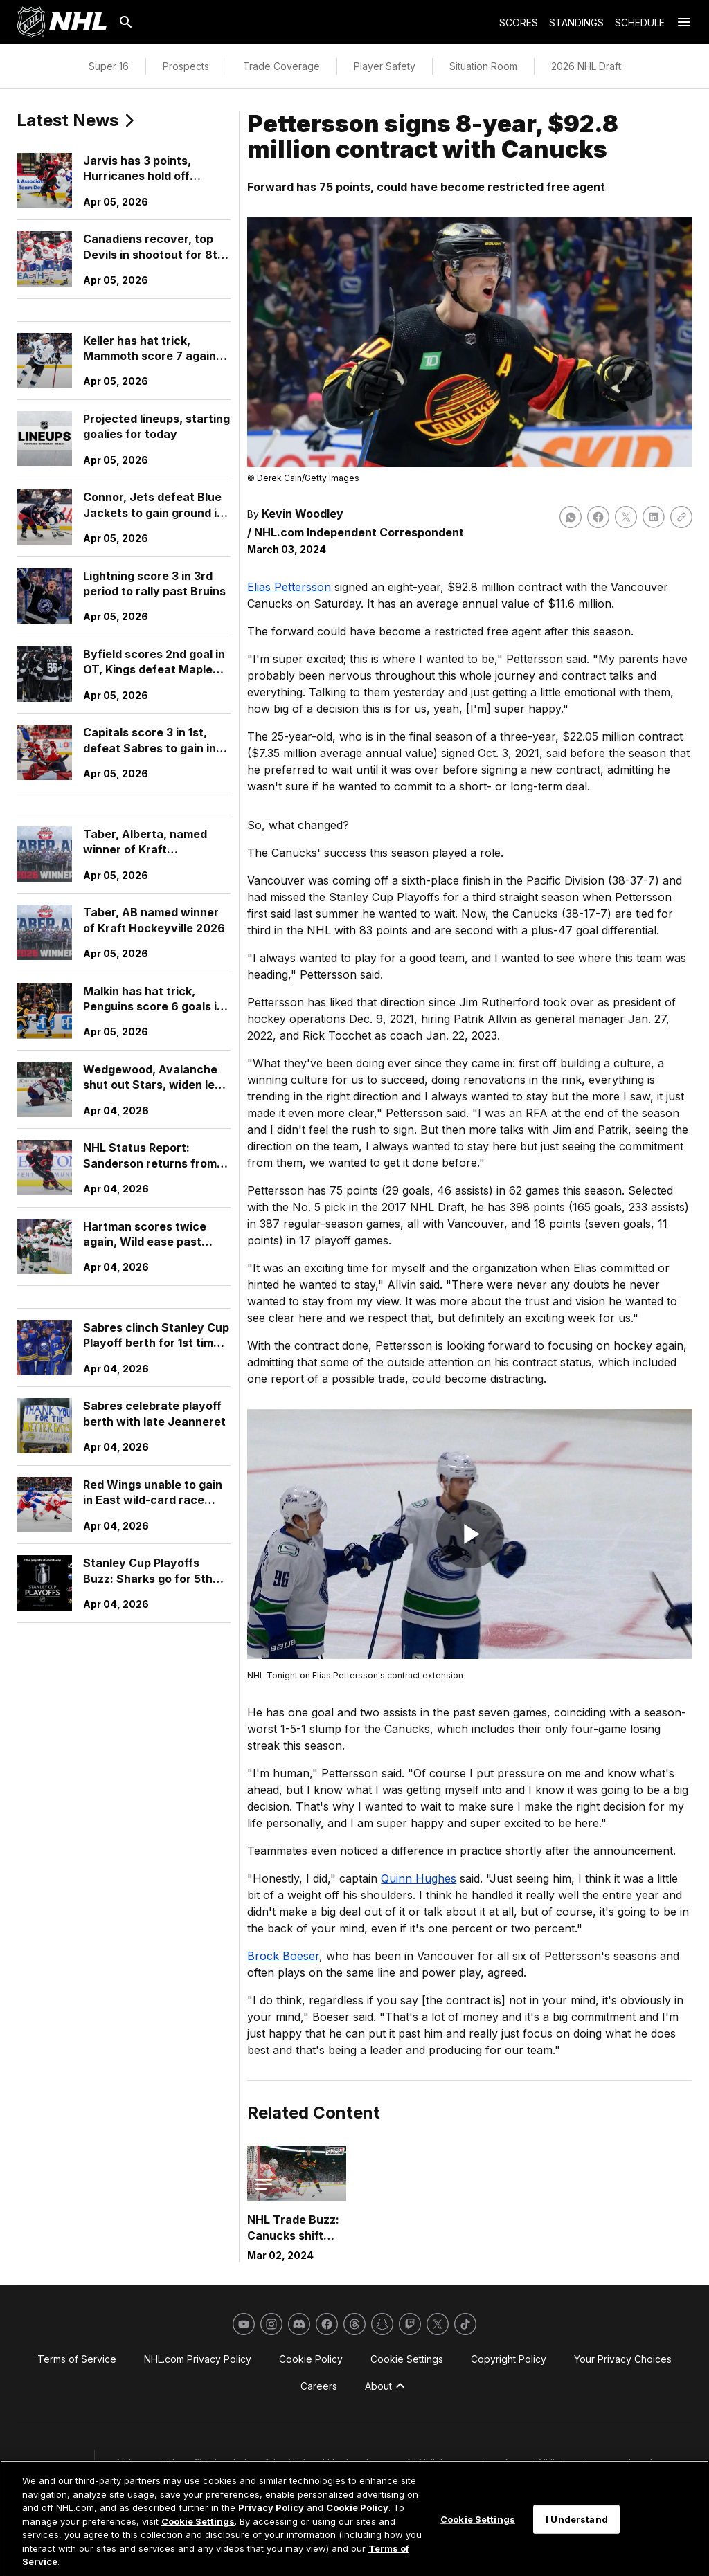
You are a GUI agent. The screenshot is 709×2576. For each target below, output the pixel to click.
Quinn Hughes (418, 1878)
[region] (354, 2518)
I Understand (577, 2518)
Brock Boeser (283, 1956)
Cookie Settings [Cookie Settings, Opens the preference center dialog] (477, 2518)
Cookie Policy (357, 2507)
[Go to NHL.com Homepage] (62, 22)
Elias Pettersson (289, 587)
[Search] (126, 22)
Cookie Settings (198, 2521)
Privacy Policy (271, 2507)
